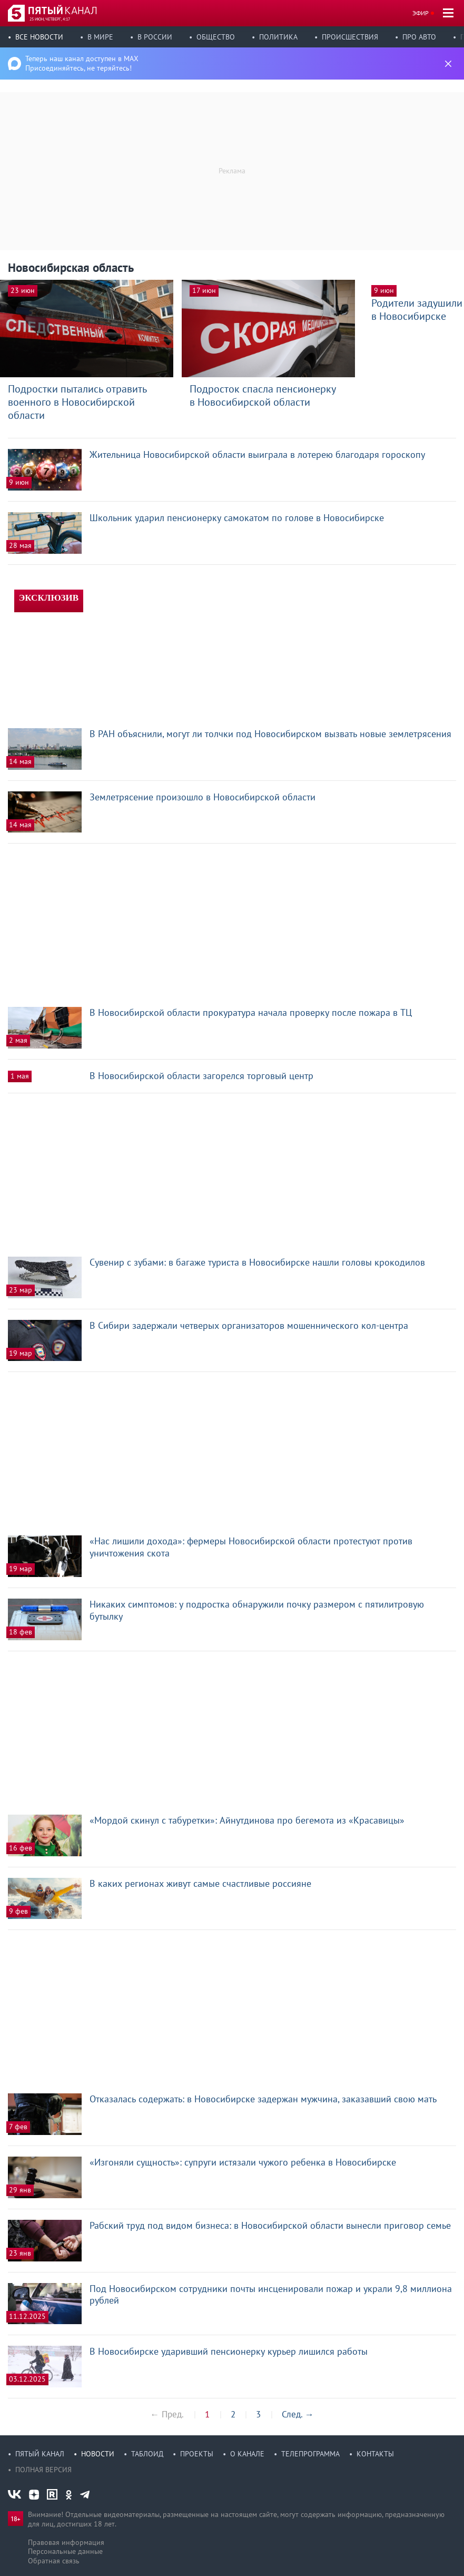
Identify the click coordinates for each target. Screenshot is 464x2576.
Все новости (39, 37)
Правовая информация (66, 2542)
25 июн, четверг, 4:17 (49, 19)
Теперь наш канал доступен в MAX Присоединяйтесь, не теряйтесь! (82, 63)
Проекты (196, 2454)
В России (154, 37)
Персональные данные (65, 2551)
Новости (97, 2454)
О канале (247, 2454)
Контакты (375, 2454)
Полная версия (43, 2469)
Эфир (420, 13)
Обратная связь (54, 2560)
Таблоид (147, 2454)
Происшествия (350, 37)
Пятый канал (39, 2454)
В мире (100, 37)
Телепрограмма (310, 2454)
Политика (278, 37)
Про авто (419, 37)
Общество (215, 37)
